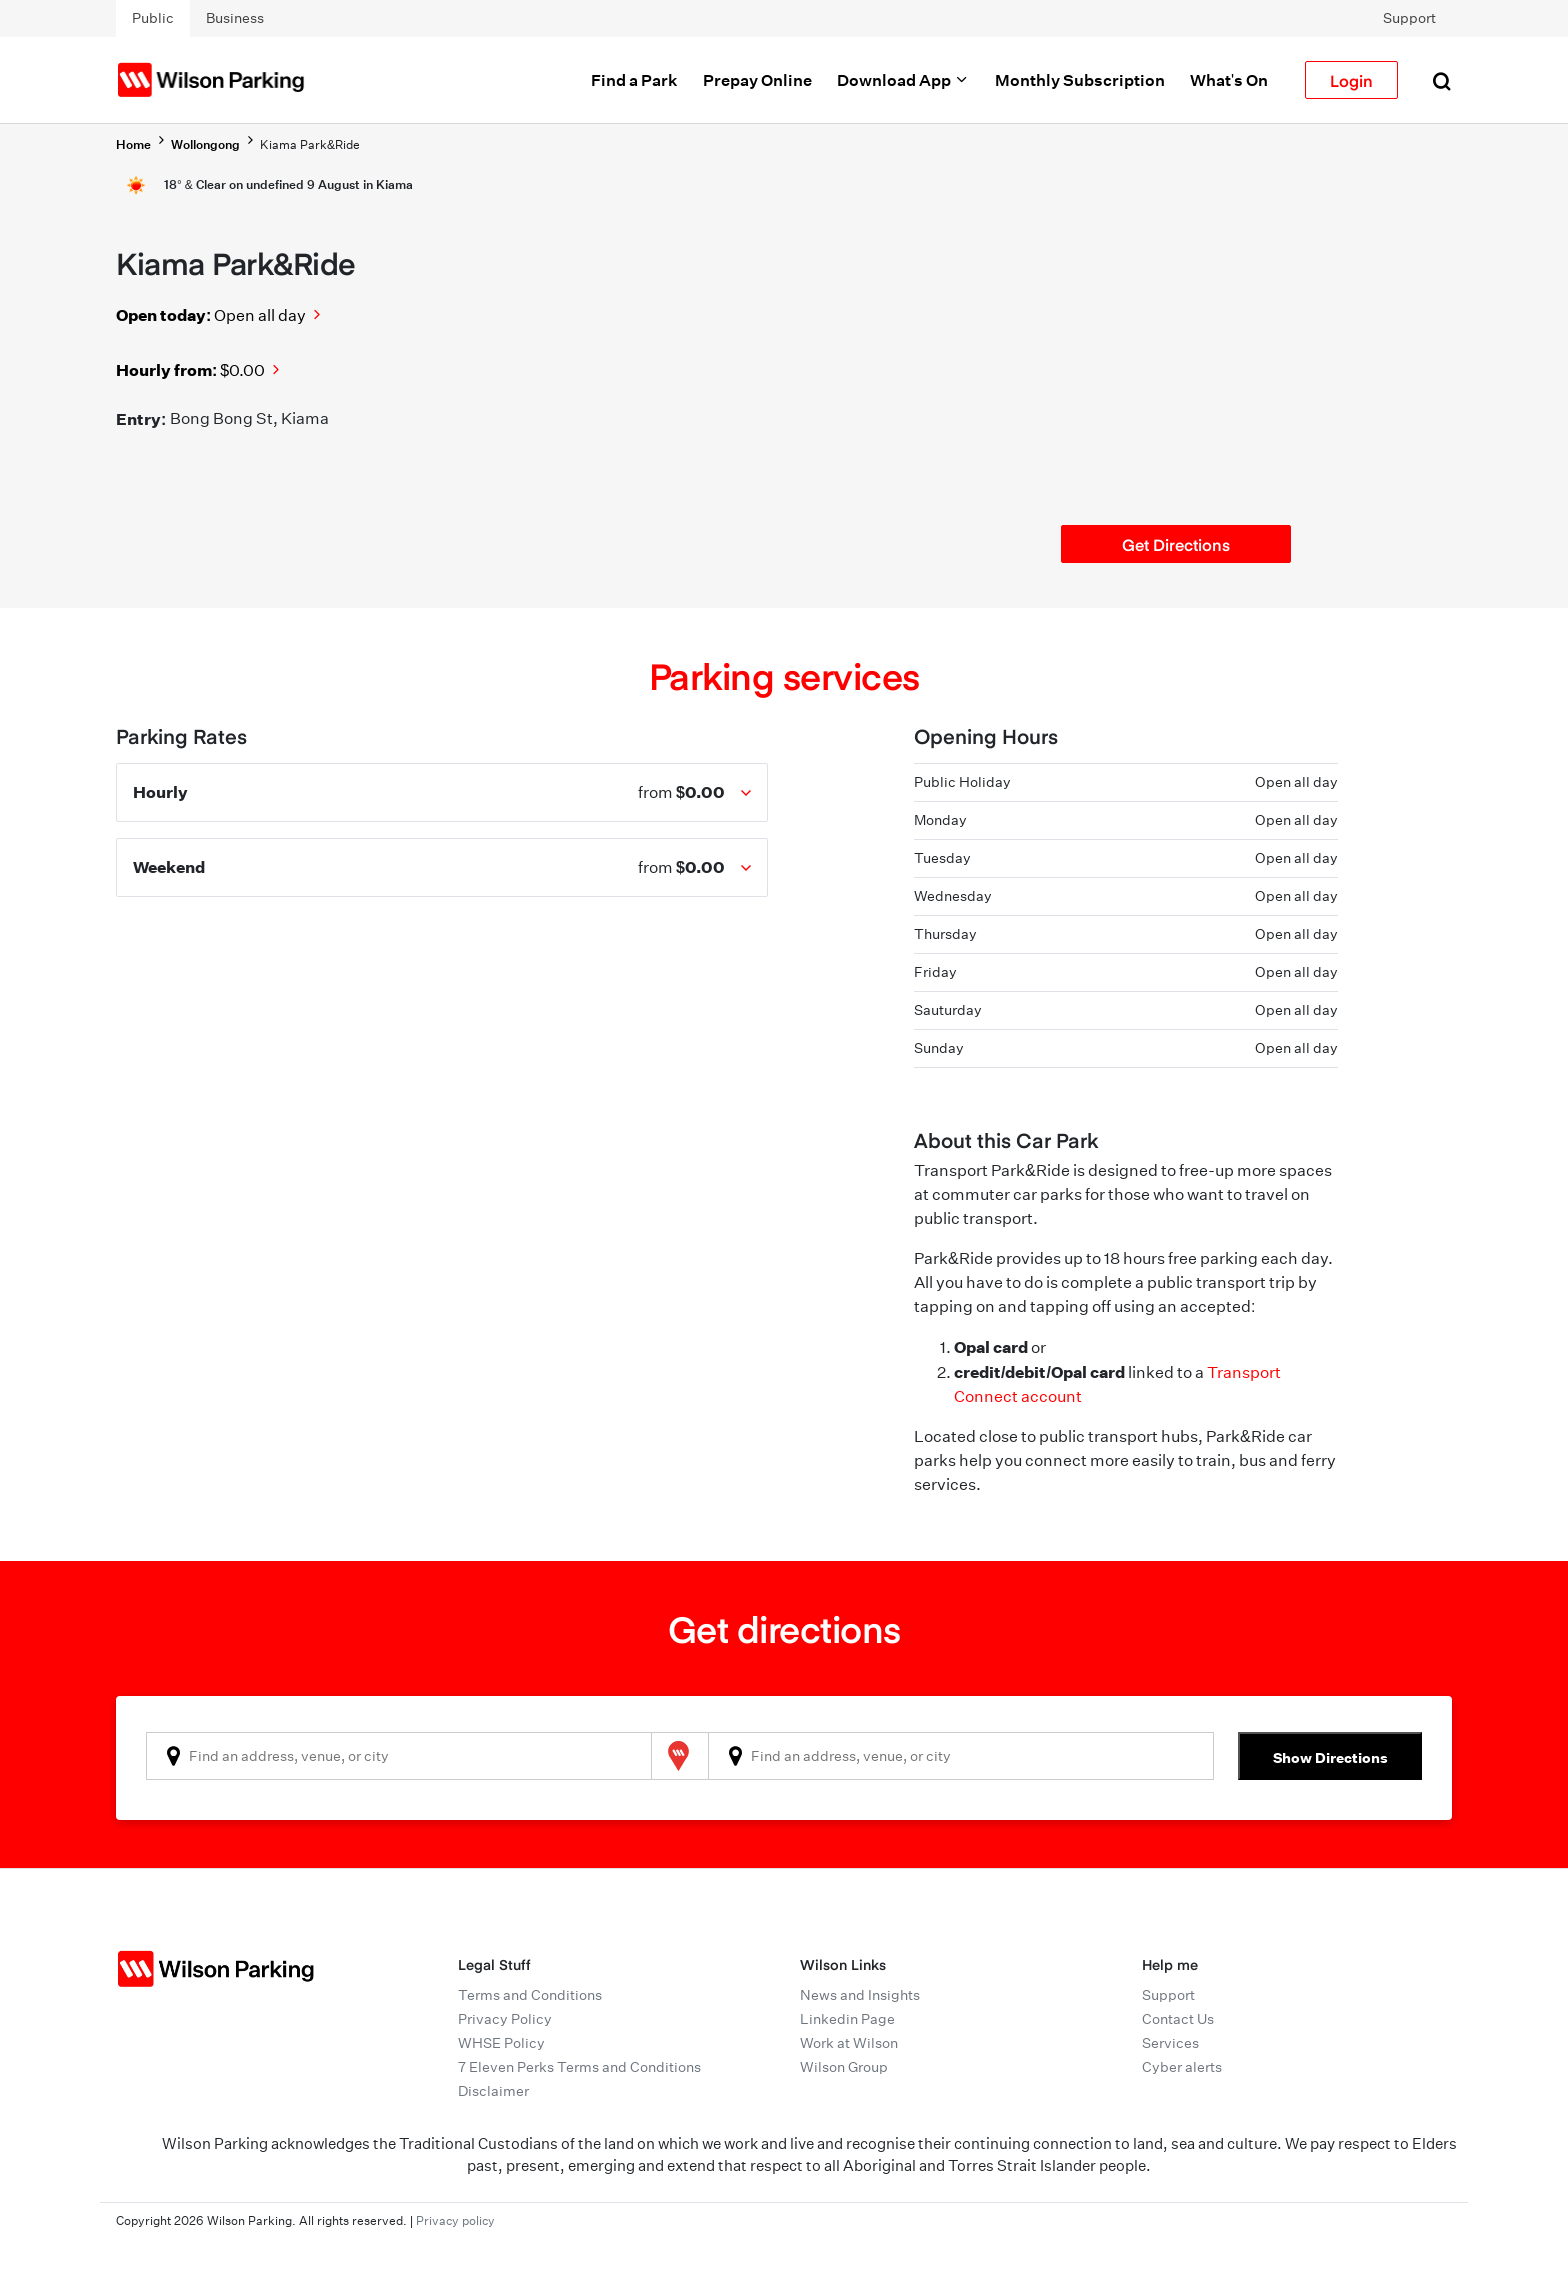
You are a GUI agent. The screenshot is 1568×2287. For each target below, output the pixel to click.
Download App (903, 80)
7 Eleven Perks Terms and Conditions (579, 2067)
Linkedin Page (847, 2019)
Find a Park (634, 80)
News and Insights (860, 1995)
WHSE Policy (501, 2043)
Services (1170, 2043)
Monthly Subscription (1080, 80)
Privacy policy (455, 2220)
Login (1351, 80)
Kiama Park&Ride (310, 144)
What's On (1229, 80)
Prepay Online (757, 80)
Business (235, 18)
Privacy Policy (505, 2019)
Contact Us (1178, 2019)
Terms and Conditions (530, 1995)
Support (1409, 18)
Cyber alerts (1182, 2067)
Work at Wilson (849, 2043)
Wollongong (205, 144)
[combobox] (399, 1756)
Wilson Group (844, 2067)
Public (153, 18)
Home (133, 144)
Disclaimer (493, 2091)
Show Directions (1330, 1757)
